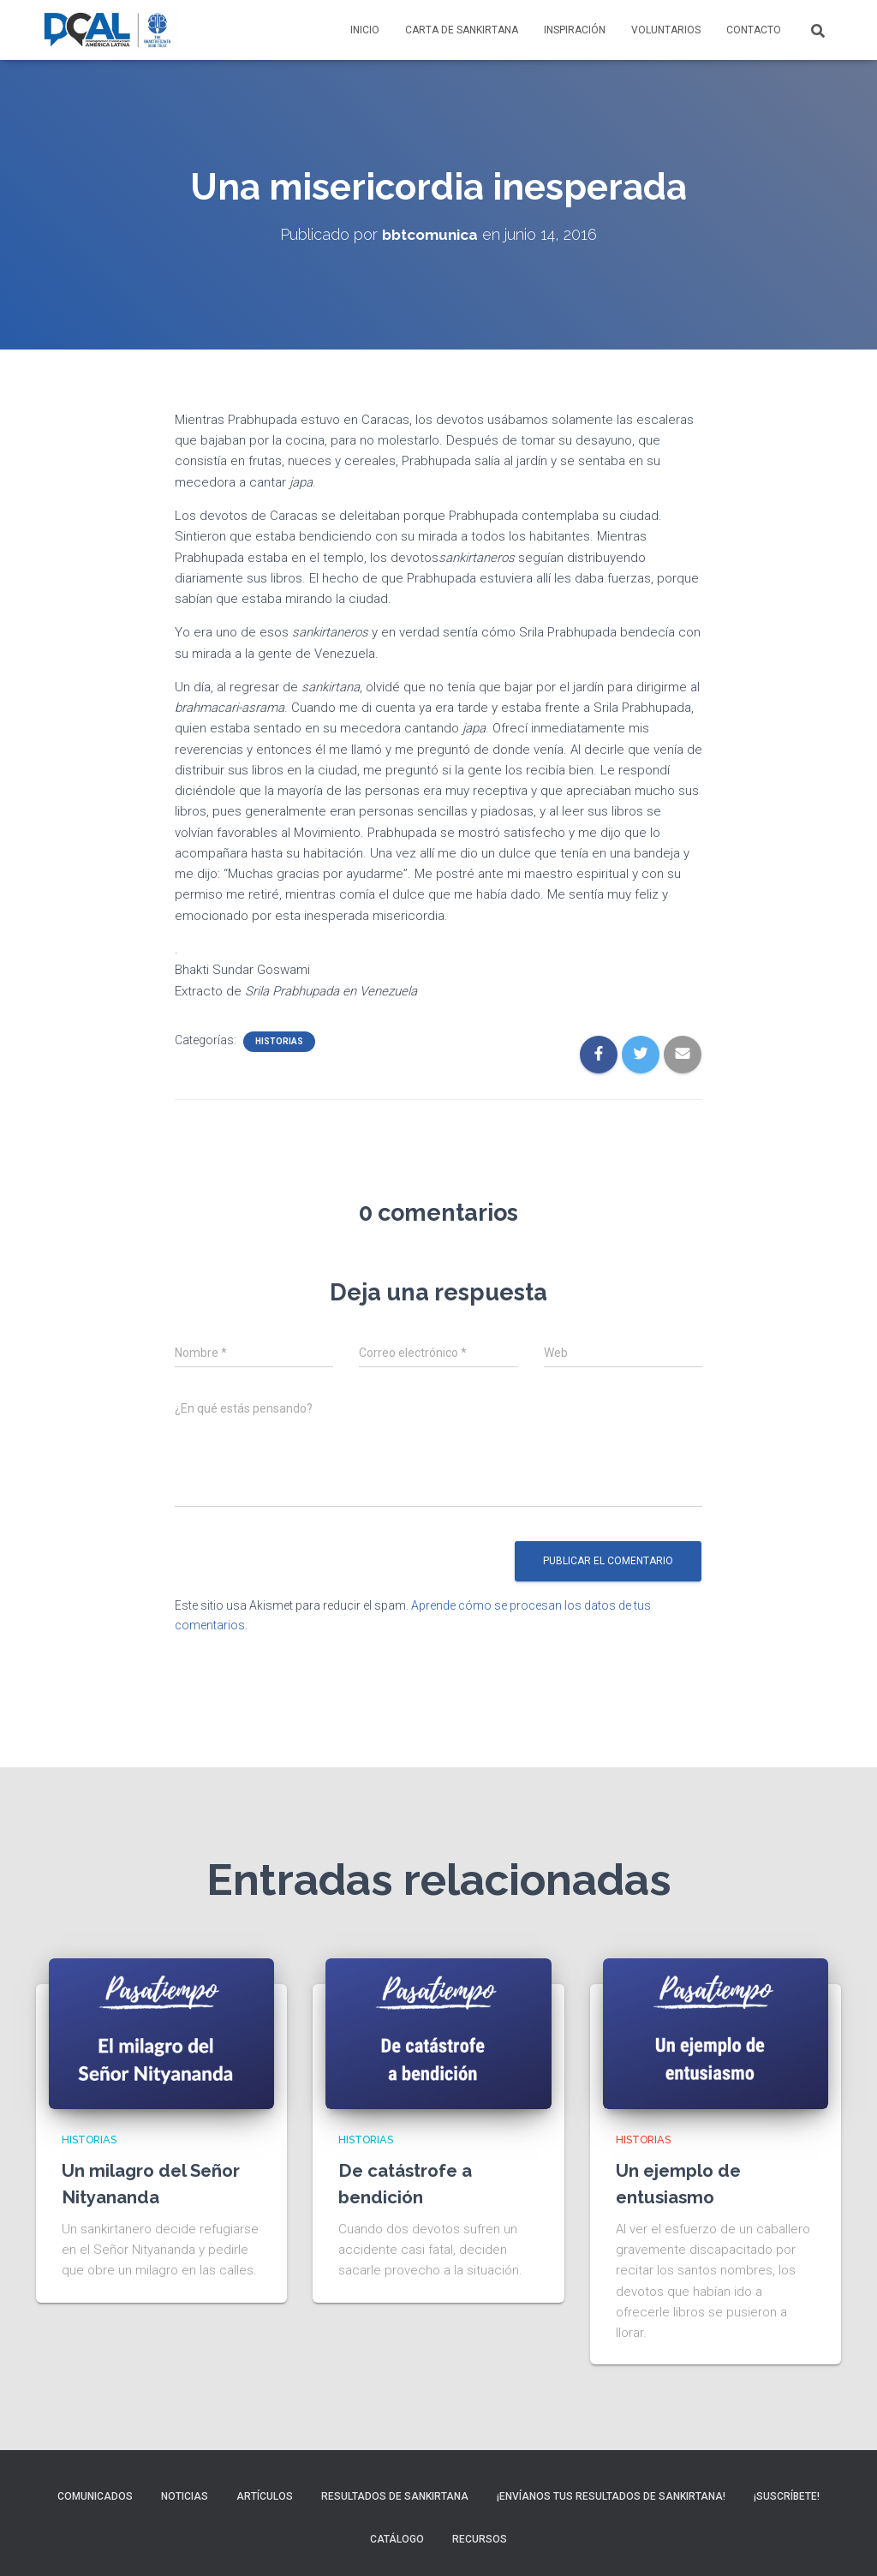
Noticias (184, 2496)
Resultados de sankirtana (394, 2496)
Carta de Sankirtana (461, 30)
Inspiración (575, 30)
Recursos (479, 2539)
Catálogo (397, 2539)
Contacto (753, 30)
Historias (279, 1041)
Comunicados (95, 2496)
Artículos (264, 2496)
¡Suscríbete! (787, 2496)
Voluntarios (666, 30)
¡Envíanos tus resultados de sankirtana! (611, 2496)
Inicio (364, 30)
